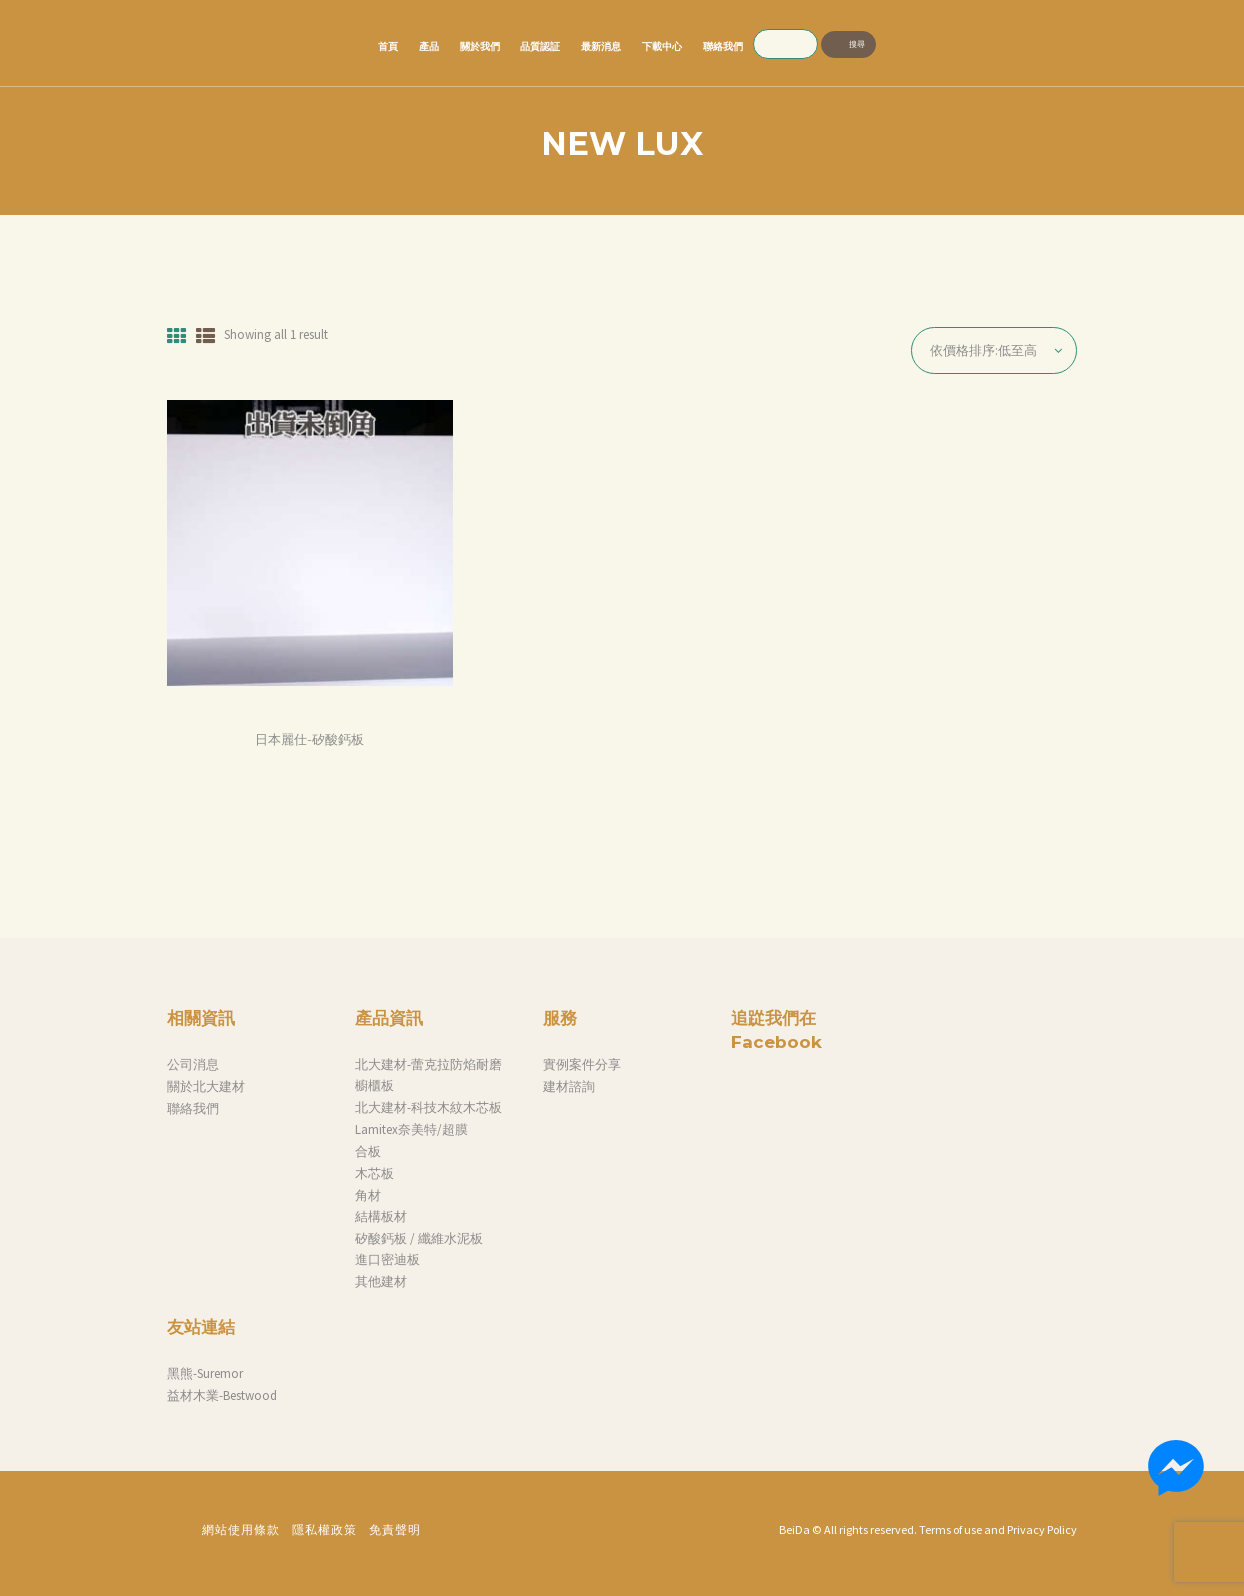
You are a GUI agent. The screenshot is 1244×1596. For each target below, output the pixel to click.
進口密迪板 (387, 1259)
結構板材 (381, 1216)
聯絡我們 (193, 1108)
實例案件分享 (582, 1064)
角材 (368, 1195)
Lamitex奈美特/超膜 (411, 1129)
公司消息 (193, 1064)
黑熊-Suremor (205, 1373)
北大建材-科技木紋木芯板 (428, 1107)
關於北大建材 (206, 1086)
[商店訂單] (994, 350)
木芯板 (374, 1173)
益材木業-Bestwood (222, 1395)
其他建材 (381, 1281)
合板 (368, 1151)
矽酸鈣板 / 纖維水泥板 (419, 1238)
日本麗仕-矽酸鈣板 (309, 739)
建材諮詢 (569, 1086)
